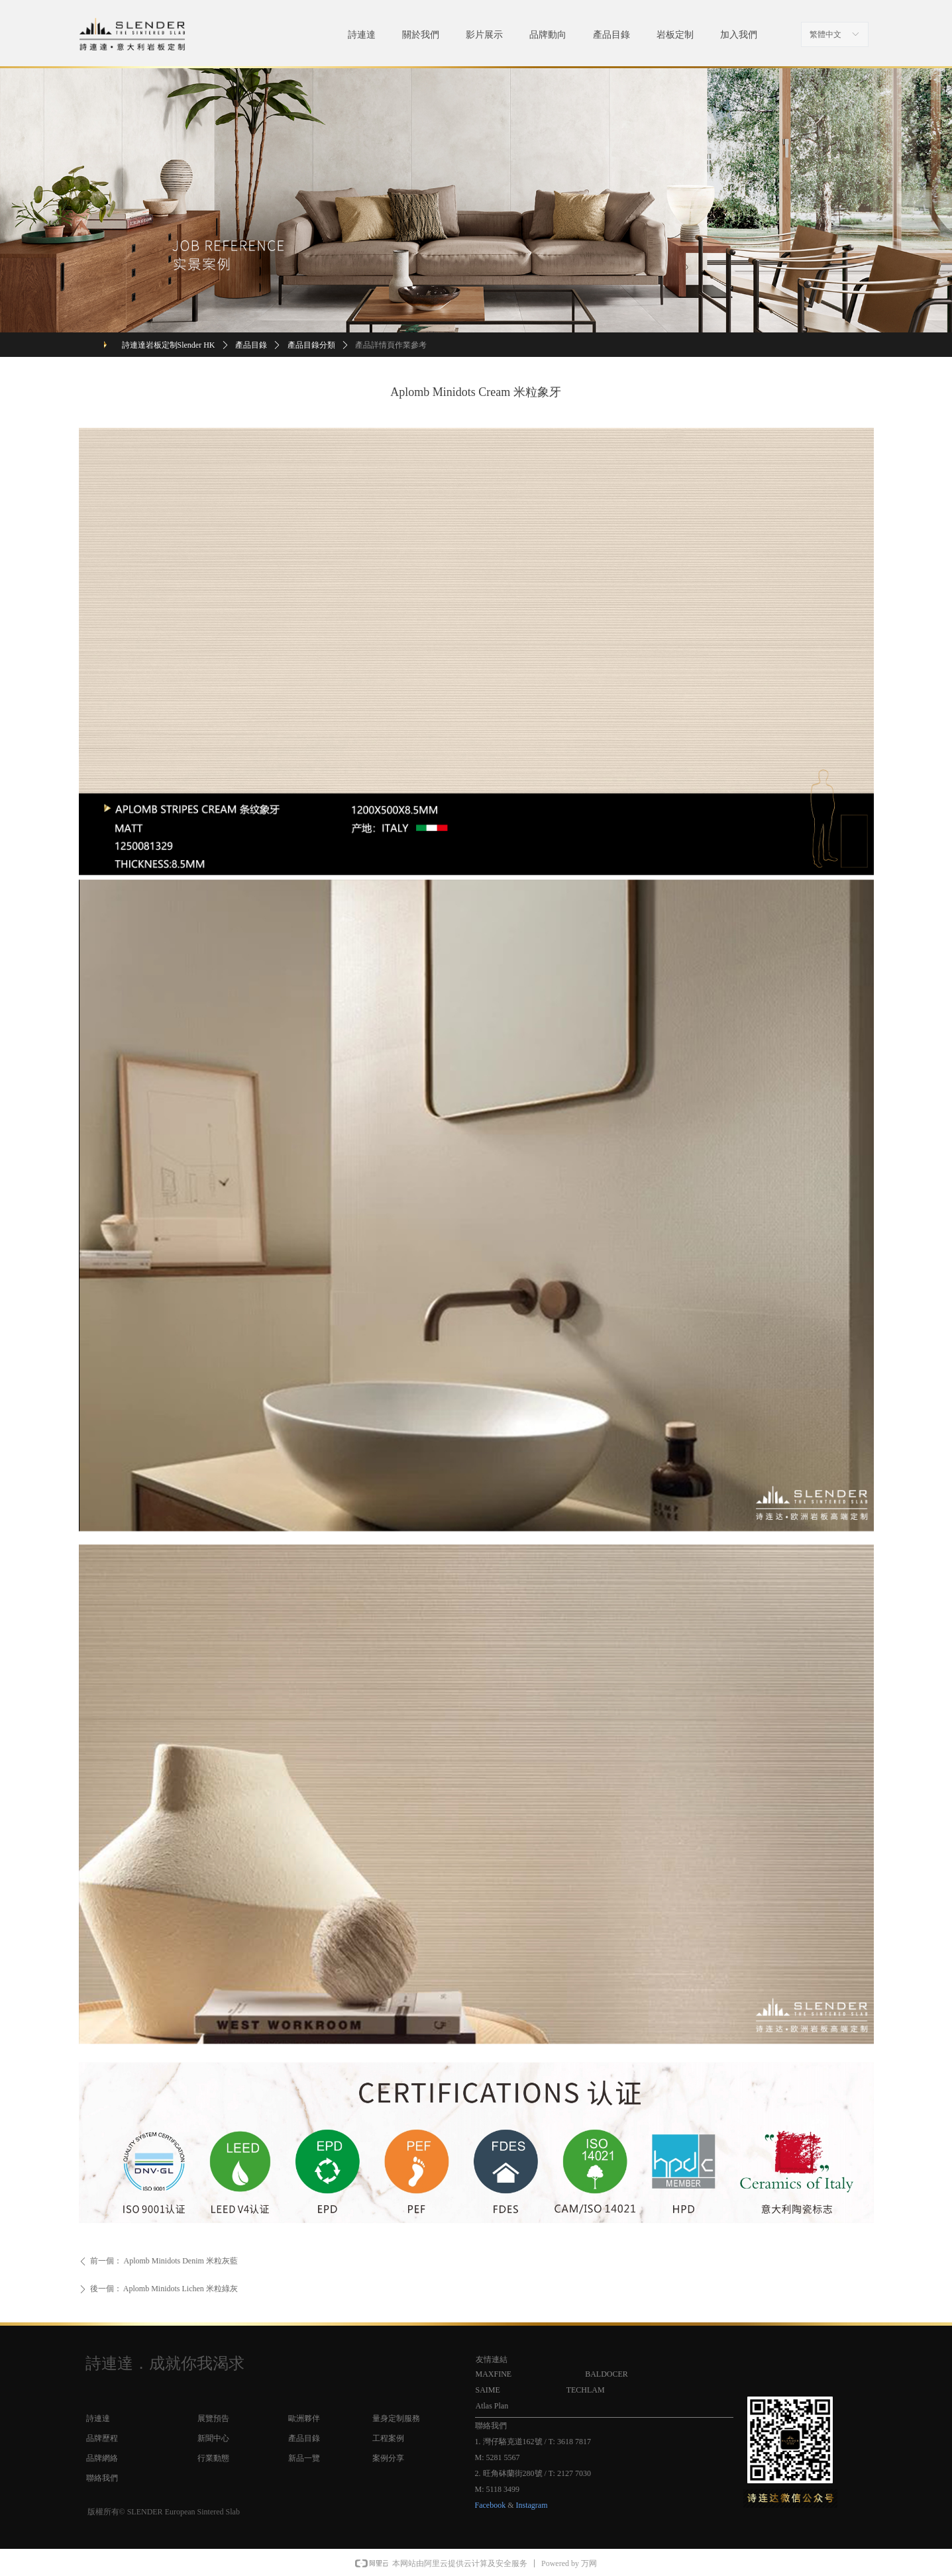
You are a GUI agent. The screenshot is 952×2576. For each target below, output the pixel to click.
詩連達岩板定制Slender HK (168, 345)
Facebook (490, 2505)
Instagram (532, 2505)
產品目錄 (251, 345)
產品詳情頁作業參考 (391, 345)
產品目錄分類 (311, 345)
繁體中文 (825, 34)
